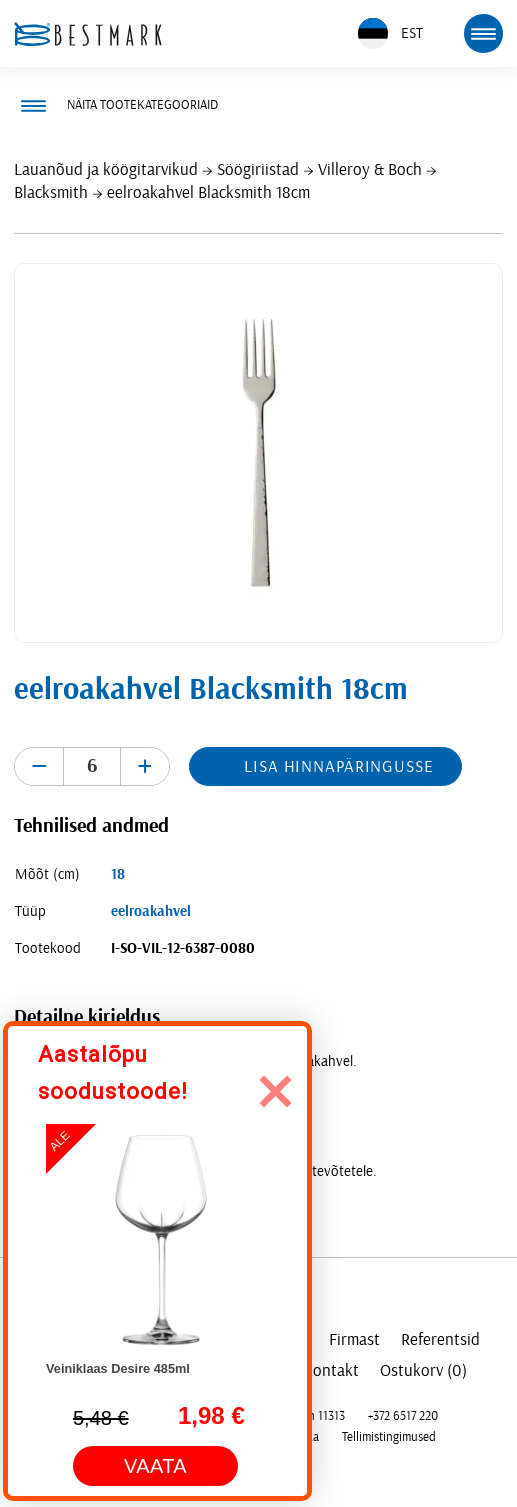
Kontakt (331, 1370)
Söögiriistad (258, 169)
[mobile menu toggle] (483, 33)
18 (118, 874)
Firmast (354, 1339)
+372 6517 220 (403, 1416)
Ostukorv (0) (423, 1370)
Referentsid (440, 1339)
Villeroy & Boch (370, 169)
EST (390, 33)
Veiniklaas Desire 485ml (118, 1368)
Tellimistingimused (389, 1437)
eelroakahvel (151, 911)
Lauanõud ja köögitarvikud (106, 169)
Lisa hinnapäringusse (338, 766)
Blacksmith (51, 192)
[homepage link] (88, 34)
